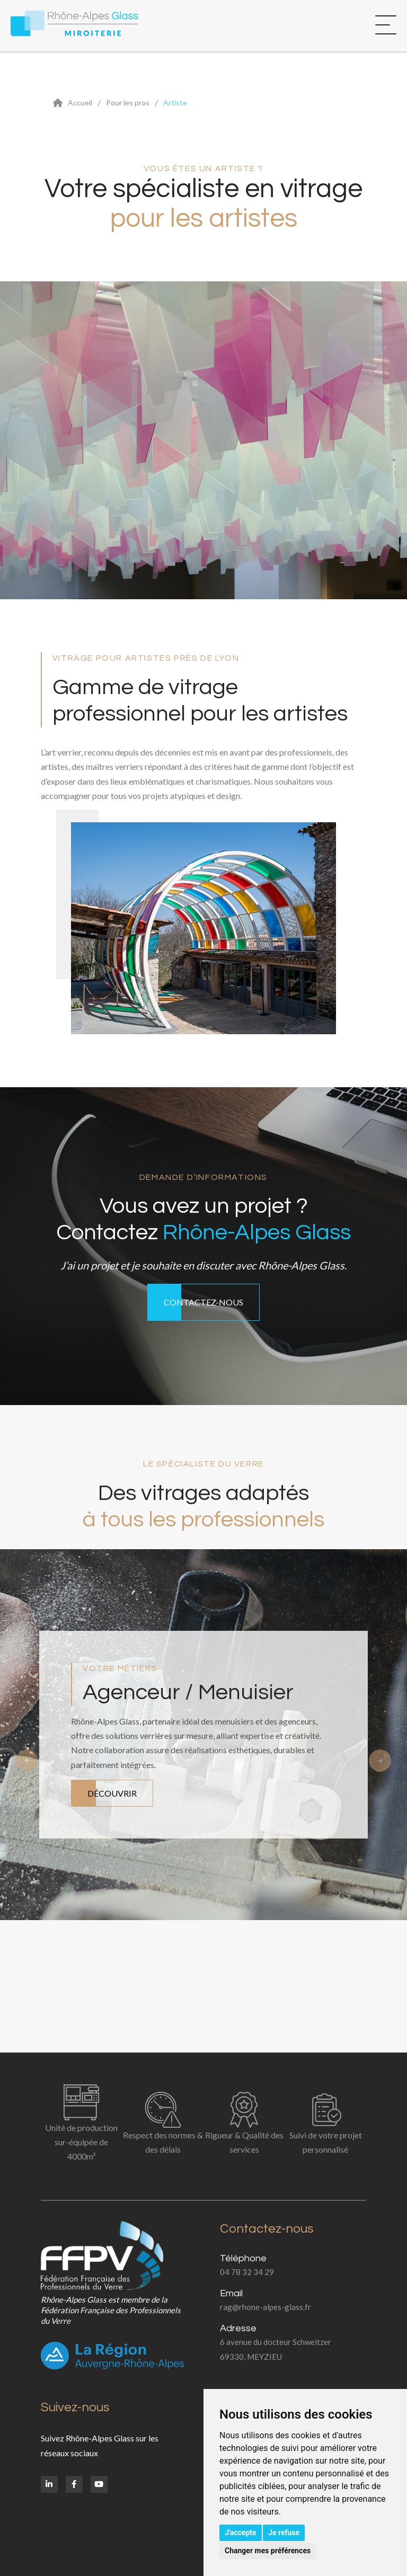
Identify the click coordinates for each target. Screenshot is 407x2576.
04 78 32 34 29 (247, 2272)
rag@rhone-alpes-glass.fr (265, 2307)
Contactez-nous (203, 1302)
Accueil (80, 102)
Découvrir (112, 1793)
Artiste (175, 102)
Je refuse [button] (283, 2532)
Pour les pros (127, 102)
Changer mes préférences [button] (268, 2550)
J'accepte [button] (240, 2532)
